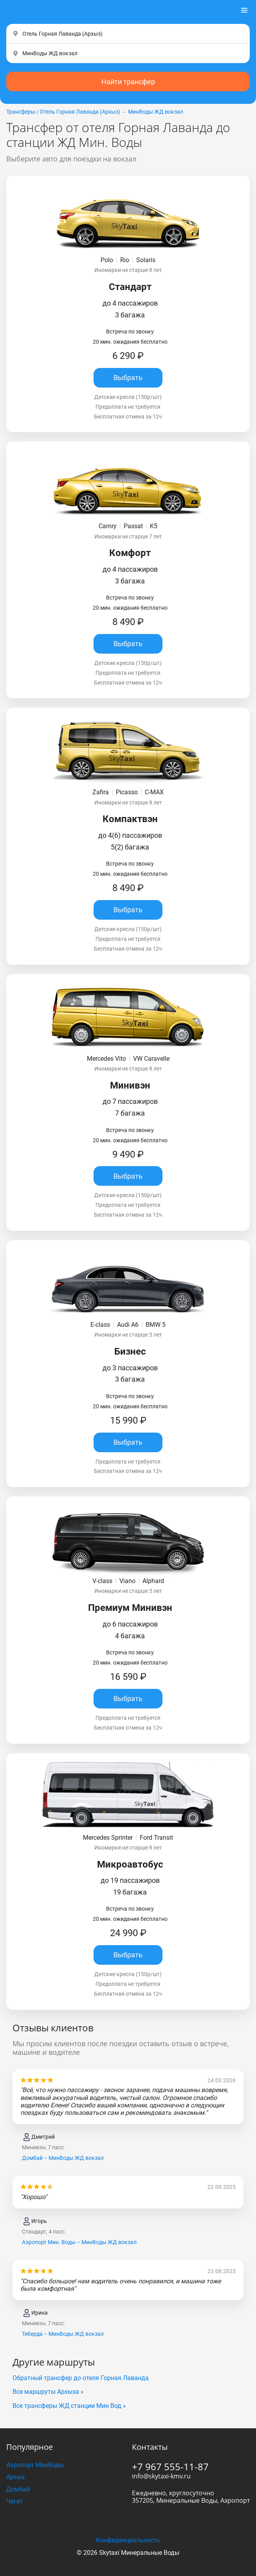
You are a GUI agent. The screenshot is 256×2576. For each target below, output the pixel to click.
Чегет (14, 2501)
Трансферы (20, 112)
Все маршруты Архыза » (48, 2391)
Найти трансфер (128, 82)
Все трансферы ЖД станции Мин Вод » (69, 2405)
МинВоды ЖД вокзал (155, 112)
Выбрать (128, 377)
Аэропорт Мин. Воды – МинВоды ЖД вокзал (79, 2242)
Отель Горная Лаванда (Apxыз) (80, 112)
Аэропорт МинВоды (35, 2465)
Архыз (15, 2477)
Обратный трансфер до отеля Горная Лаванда (81, 2378)
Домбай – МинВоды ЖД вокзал (63, 2158)
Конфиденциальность (128, 2540)
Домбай (18, 2489)
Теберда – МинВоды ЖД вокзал (63, 2334)
